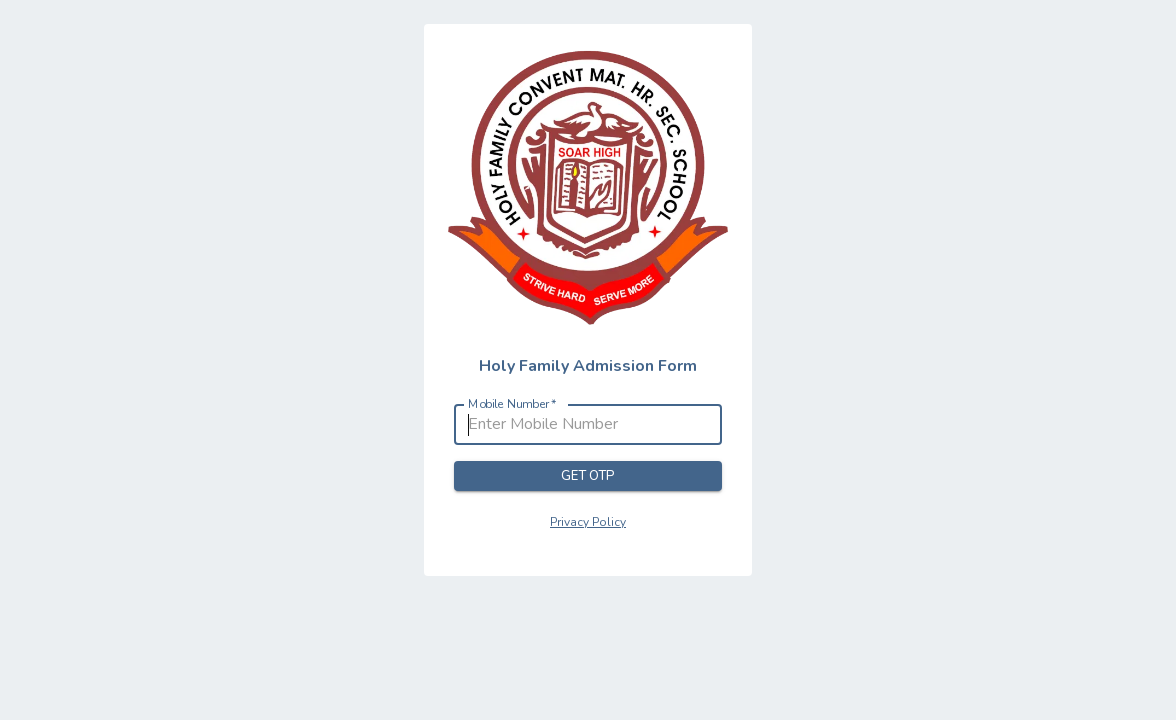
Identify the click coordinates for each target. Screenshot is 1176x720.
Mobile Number (512, 404)
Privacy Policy (588, 522)
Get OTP (588, 476)
